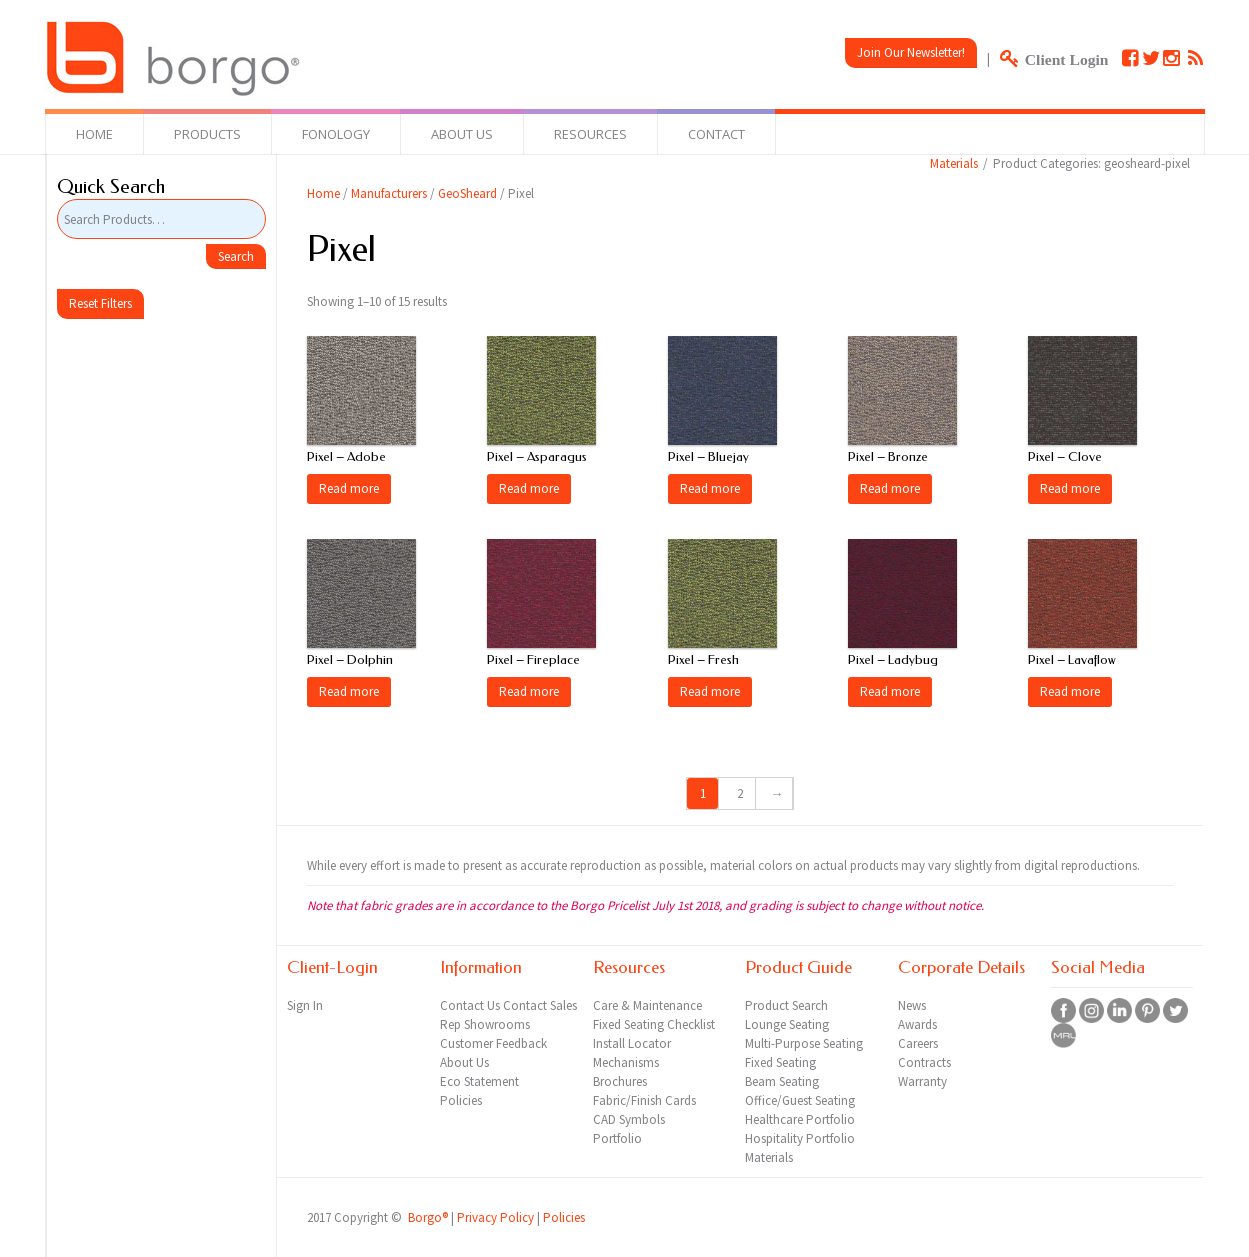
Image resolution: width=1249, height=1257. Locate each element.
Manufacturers (389, 193)
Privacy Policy (495, 1217)
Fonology (336, 134)
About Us (462, 134)
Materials (954, 163)
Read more (349, 488)
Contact (716, 134)
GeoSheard (467, 193)
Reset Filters (100, 303)
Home (94, 134)
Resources (590, 134)
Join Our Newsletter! (911, 52)
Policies (564, 1217)
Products (207, 134)
